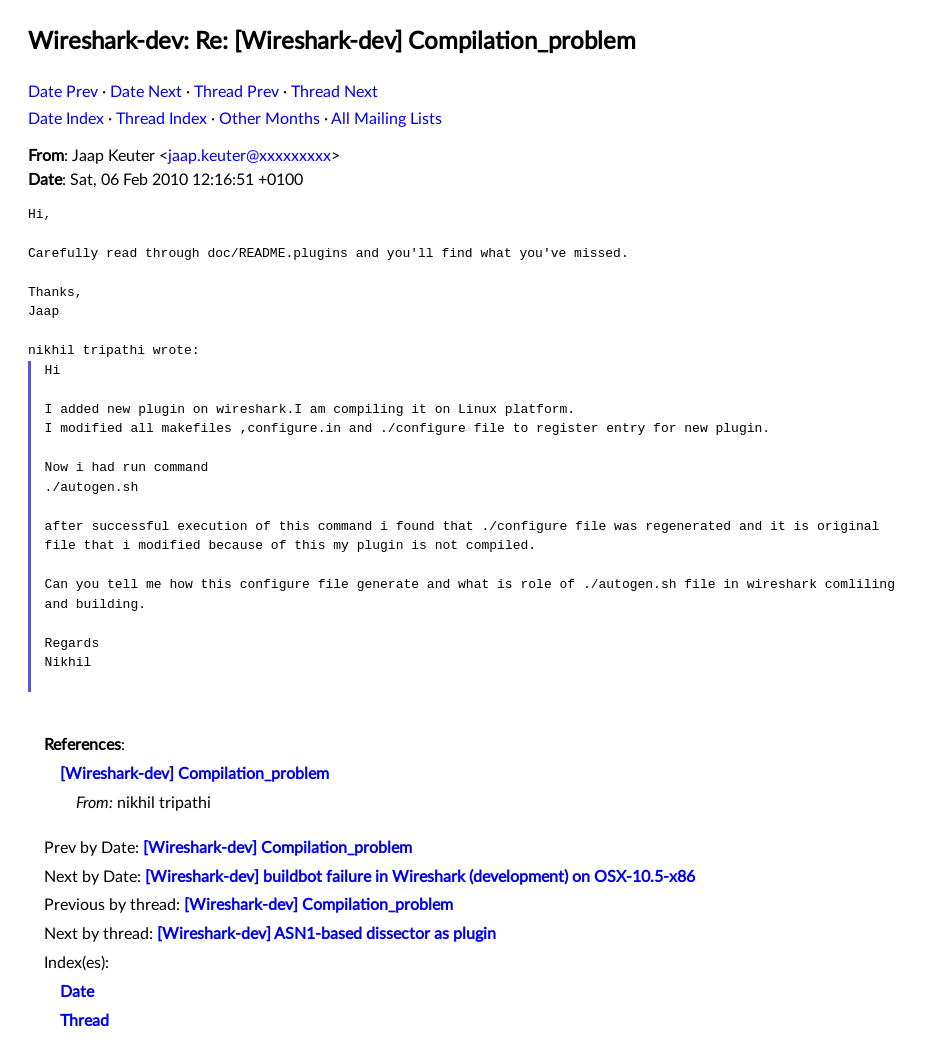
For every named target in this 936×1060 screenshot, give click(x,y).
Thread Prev (236, 92)
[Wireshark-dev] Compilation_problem (194, 774)
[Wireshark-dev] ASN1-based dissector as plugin (326, 934)
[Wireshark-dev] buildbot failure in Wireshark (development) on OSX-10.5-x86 (420, 877)
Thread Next (334, 92)
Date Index (66, 119)
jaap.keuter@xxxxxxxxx (249, 156)
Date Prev (63, 92)
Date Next (146, 92)
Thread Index (161, 119)
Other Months (269, 119)
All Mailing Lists (386, 119)
